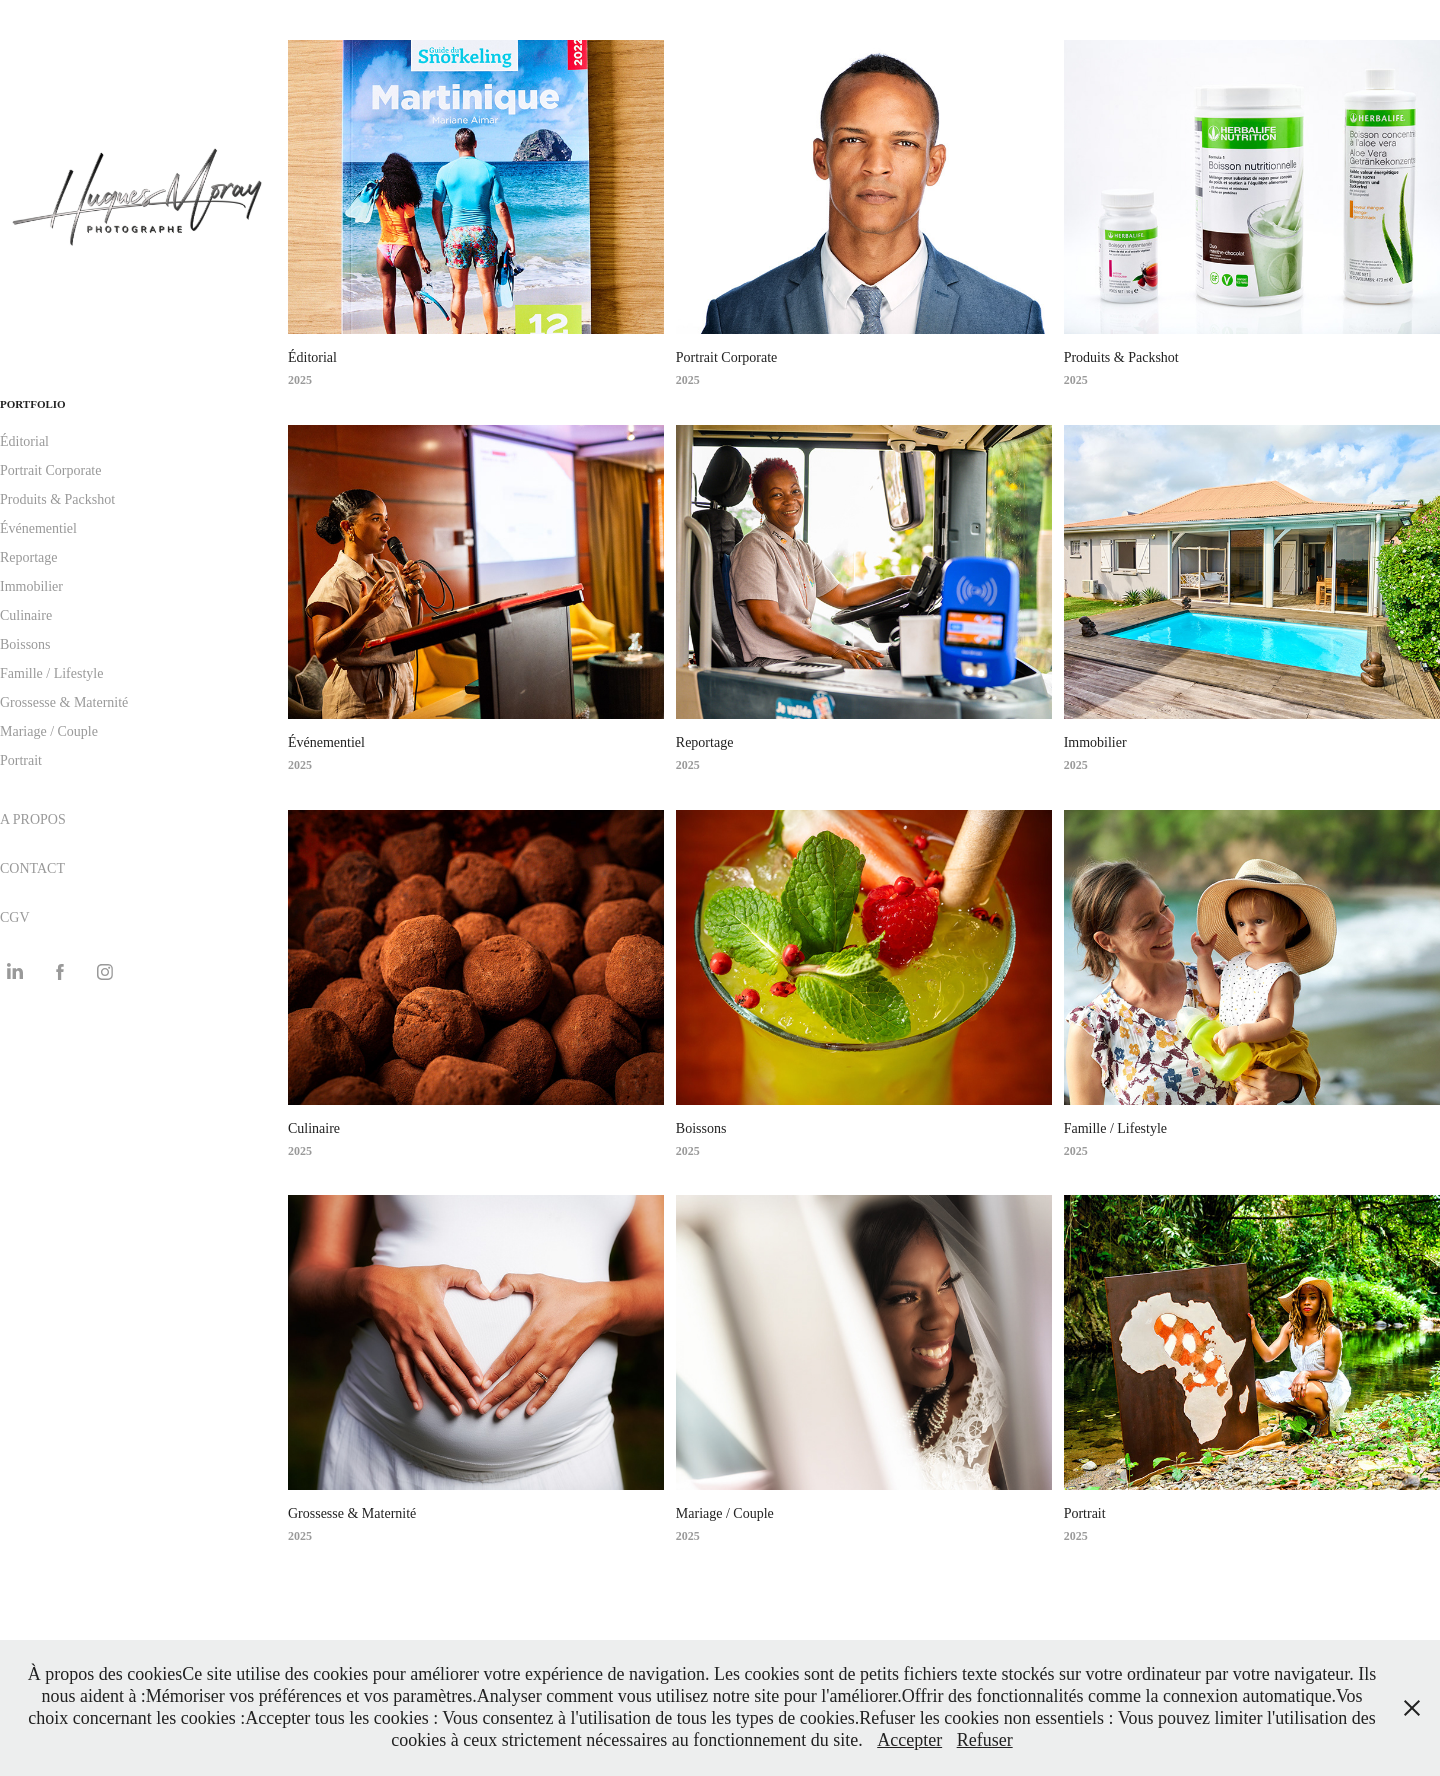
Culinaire (26, 615)
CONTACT (32, 868)
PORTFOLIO (33, 404)
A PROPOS (33, 819)
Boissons (25, 644)
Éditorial (24, 441)
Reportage (29, 557)
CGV (15, 917)
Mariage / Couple (49, 731)
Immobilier (31, 586)
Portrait (21, 760)
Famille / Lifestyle (51, 673)
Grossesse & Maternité (64, 702)
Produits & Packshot (57, 499)
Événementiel (38, 528)
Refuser (985, 1740)
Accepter (909, 1740)
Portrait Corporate (50, 470)
